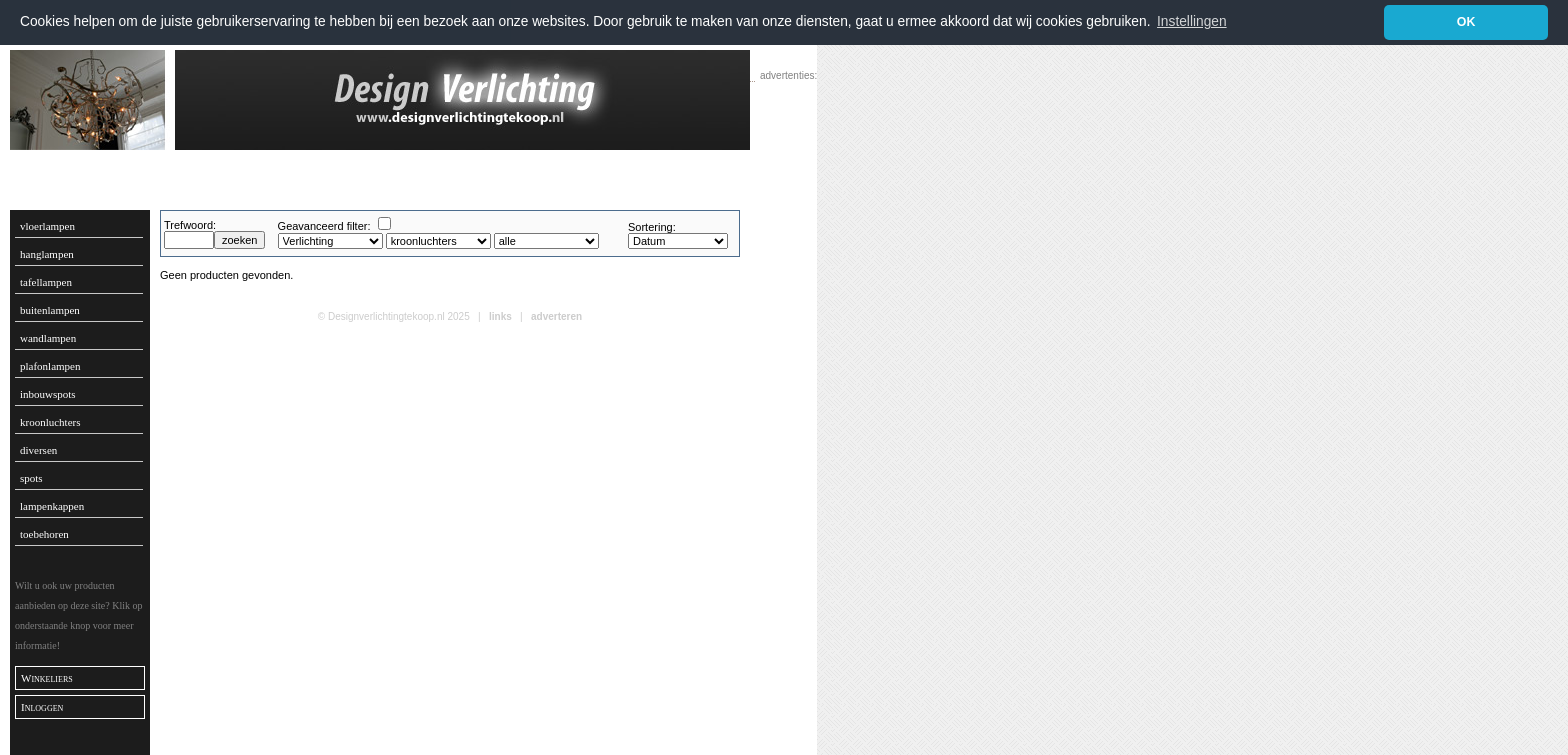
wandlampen (48, 337)
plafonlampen (50, 365)
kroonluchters (50, 421)
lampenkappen (52, 505)
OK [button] (1466, 22)
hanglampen (47, 253)
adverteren (556, 315)
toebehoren (44, 533)
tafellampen (46, 281)
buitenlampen (50, 309)
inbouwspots (48, 393)
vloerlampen (47, 225)
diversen (38, 449)
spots (31, 477)
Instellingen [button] (1192, 21)
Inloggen (42, 706)
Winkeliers (47, 677)
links (500, 315)
